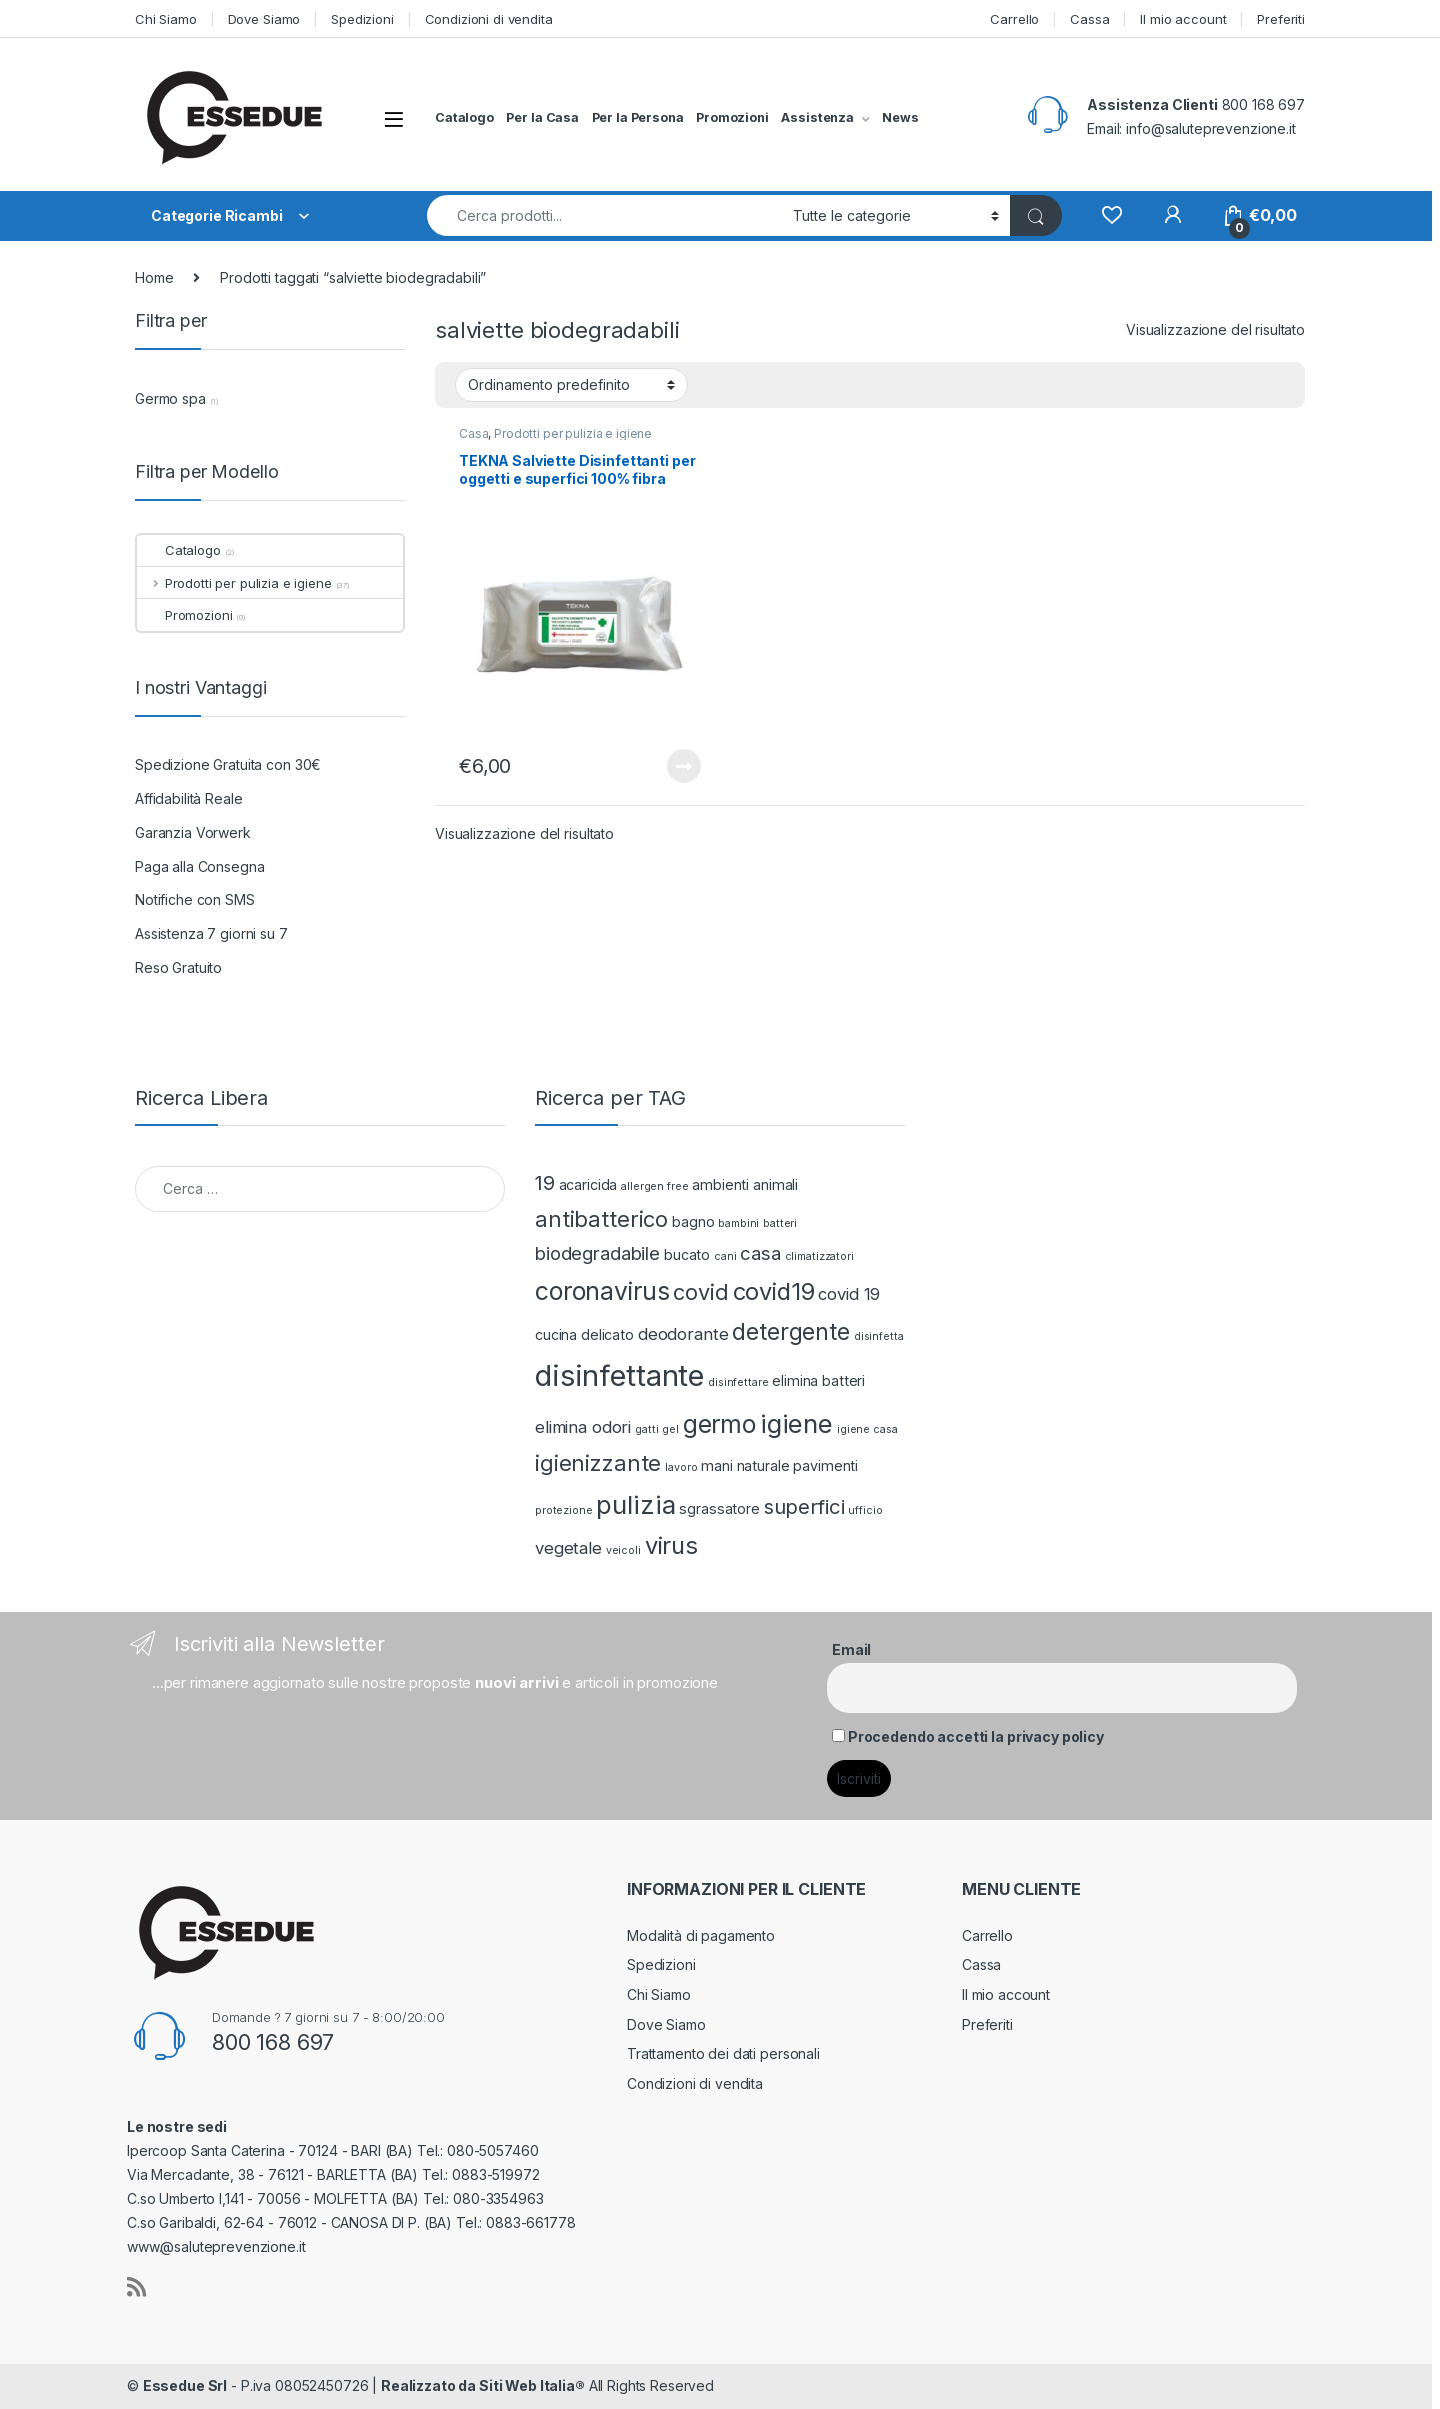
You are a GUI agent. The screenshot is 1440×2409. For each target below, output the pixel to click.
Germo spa (170, 398)
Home (154, 277)
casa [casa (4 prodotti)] (760, 1253)
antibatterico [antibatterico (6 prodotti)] (601, 1219)
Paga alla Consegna (199, 866)
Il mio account (1183, 19)
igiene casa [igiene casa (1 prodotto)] (867, 1429)
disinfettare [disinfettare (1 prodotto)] (738, 1382)
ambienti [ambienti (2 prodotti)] (720, 1184)
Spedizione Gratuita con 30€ (228, 764)
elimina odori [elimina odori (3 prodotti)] (583, 1427)
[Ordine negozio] (571, 385)
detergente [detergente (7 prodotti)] (791, 1331)
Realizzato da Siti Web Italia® (483, 2385)
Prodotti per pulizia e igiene (573, 433)
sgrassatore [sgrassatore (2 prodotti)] (719, 1508)
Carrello (1014, 19)
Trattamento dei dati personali (723, 2053)
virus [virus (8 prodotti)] (671, 1545)
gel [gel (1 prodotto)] (670, 1429)
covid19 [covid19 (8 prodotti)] (774, 1291)
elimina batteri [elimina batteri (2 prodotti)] (818, 1380)
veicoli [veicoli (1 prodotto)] (623, 1550)
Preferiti (1281, 19)
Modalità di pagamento (701, 1935)
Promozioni (732, 117)
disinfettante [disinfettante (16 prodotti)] (619, 1375)
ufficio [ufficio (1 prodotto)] (865, 1510)
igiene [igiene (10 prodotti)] (796, 1423)
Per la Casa (542, 117)
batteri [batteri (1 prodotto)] (780, 1223)
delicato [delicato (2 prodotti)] (607, 1334)
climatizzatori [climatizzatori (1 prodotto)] (819, 1256)
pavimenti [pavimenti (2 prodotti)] (825, 1465)
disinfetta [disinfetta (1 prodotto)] (879, 1336)
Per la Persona (638, 117)
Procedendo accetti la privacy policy (976, 1736)
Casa (473, 433)
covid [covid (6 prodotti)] (700, 1292)
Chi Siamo (166, 19)
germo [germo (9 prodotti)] (719, 1424)
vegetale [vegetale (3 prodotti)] (568, 1548)
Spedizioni (362, 19)
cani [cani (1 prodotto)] (725, 1256)
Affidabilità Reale (188, 798)
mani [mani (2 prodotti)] (716, 1465)
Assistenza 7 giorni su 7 (211, 933)
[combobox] (604, 215)
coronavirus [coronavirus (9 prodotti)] (602, 1291)
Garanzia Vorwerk (193, 832)
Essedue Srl (185, 2385)
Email (851, 1649)
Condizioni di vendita (489, 19)
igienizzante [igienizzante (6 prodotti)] (598, 1463)
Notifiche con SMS (195, 899)
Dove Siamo (264, 19)
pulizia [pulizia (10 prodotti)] (635, 1504)
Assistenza (817, 117)
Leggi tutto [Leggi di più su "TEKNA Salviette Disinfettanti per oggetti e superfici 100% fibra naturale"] (684, 766)
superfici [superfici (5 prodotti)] (804, 1506)
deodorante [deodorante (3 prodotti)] (683, 1334)
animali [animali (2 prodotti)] (775, 1184)
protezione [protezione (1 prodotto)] (564, 1510)
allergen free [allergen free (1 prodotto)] (654, 1186)
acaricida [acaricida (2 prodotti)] (588, 1184)
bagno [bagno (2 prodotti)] (693, 1221)
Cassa (1089, 19)
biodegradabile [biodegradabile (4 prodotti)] (597, 1253)
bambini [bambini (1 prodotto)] (738, 1223)
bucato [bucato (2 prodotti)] (687, 1254)
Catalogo (464, 117)
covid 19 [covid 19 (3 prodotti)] (849, 1294)
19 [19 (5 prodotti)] (545, 1182)
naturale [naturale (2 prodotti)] (763, 1465)
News (900, 117)
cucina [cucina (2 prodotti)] (556, 1334)
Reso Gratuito (178, 967)
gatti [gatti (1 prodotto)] (646, 1429)
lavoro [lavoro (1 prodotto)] (681, 1467)
